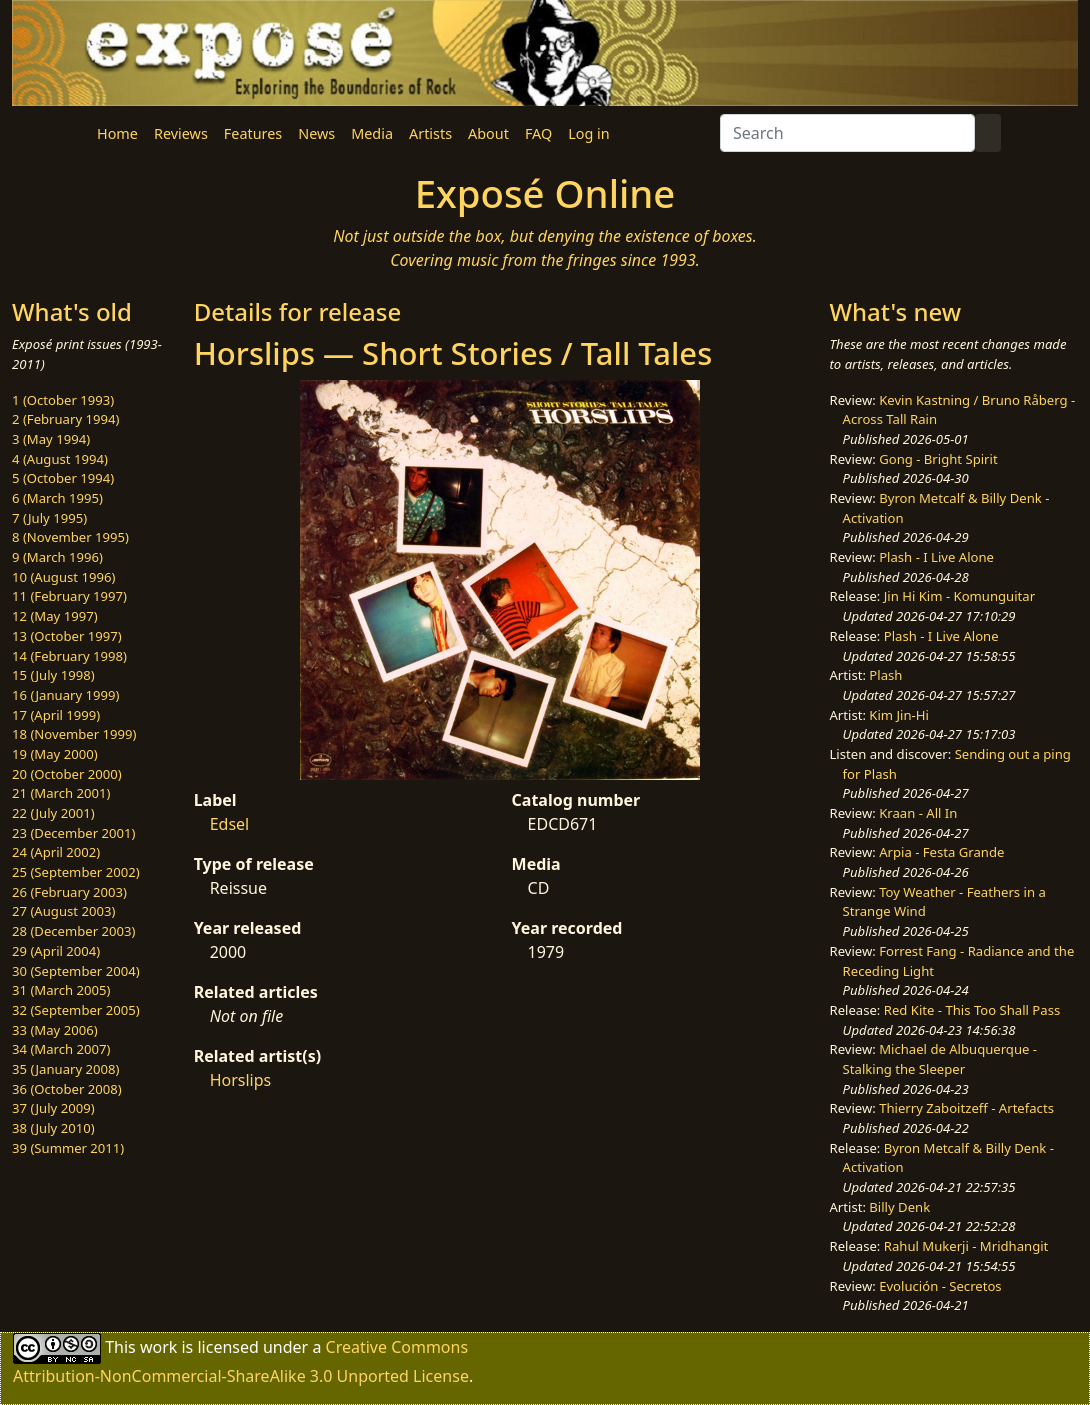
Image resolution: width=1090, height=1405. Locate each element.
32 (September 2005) (76, 1010)
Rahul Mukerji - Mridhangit (966, 1246)
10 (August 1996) (63, 577)
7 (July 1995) (49, 518)
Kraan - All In (918, 813)
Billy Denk (899, 1207)
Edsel (230, 824)
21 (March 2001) (61, 793)
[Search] (847, 133)
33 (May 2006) (55, 1030)
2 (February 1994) (65, 419)
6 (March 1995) (57, 498)
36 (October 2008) (67, 1089)
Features (253, 133)
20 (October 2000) (67, 774)
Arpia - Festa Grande (941, 852)
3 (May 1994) (51, 439)
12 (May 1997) (55, 616)
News (316, 133)
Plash (885, 675)
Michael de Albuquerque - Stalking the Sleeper (940, 1059)
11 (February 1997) (69, 596)
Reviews (181, 133)
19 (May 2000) (55, 754)
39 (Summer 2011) (68, 1148)
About (488, 133)
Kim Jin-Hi (899, 715)
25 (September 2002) (76, 872)
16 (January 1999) (65, 695)
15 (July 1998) (53, 675)
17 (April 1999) (56, 715)
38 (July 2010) (53, 1128)
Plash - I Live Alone (936, 557)
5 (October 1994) (63, 478)
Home (117, 133)
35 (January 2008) (65, 1069)
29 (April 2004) (56, 951)
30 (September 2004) (76, 971)
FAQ (538, 133)
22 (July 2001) (53, 813)
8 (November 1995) (70, 537)
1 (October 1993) (63, 400)
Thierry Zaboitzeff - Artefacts (966, 1108)
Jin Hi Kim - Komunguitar (959, 596)
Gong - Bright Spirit (938, 459)
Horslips (241, 1080)
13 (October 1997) (67, 636)
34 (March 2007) (61, 1049)
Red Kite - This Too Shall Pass (972, 1010)
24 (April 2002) (56, 852)
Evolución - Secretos (940, 1286)
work (158, 1347)
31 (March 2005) (61, 990)
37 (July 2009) (53, 1108)
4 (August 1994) (60, 459)
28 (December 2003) (73, 931)
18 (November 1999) (74, 734)
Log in (588, 133)
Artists (430, 133)
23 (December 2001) (73, 833)
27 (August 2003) (63, 911)
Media (372, 133)
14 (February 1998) (69, 656)
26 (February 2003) (69, 892)
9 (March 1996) (57, 557)
